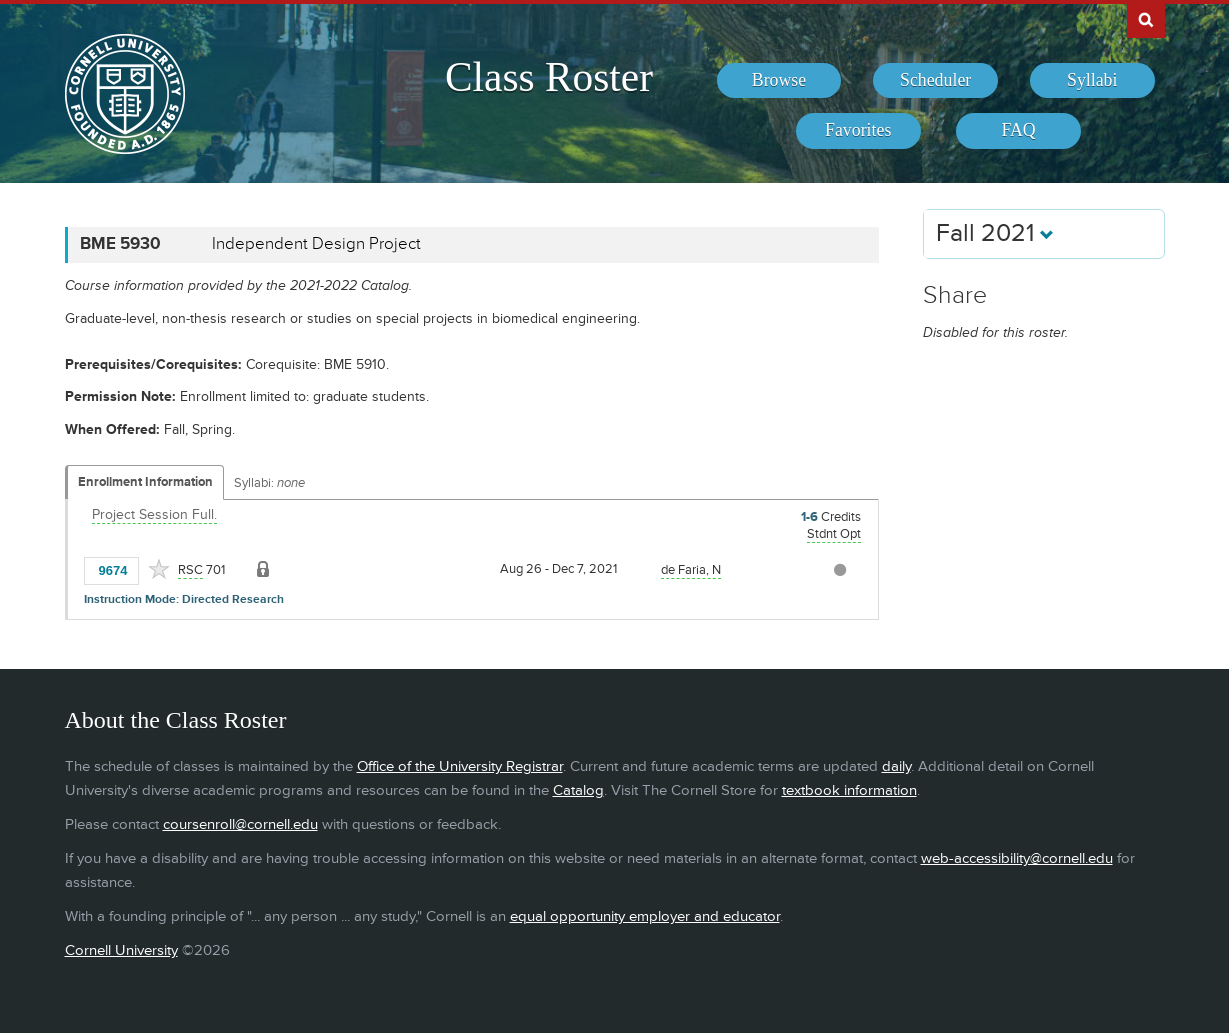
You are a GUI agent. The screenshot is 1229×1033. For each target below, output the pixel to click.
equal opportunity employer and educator (645, 916)
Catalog (578, 790)
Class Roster (549, 77)
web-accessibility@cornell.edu (1017, 858)
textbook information (849, 790)
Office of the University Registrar (460, 766)
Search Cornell (1146, 19)
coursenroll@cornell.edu (240, 824)
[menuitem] (779, 81)
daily (896, 766)
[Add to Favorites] (159, 569)
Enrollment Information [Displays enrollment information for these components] (145, 482)
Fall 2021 (995, 233)
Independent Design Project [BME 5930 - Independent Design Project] (316, 244)
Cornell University (121, 950)
